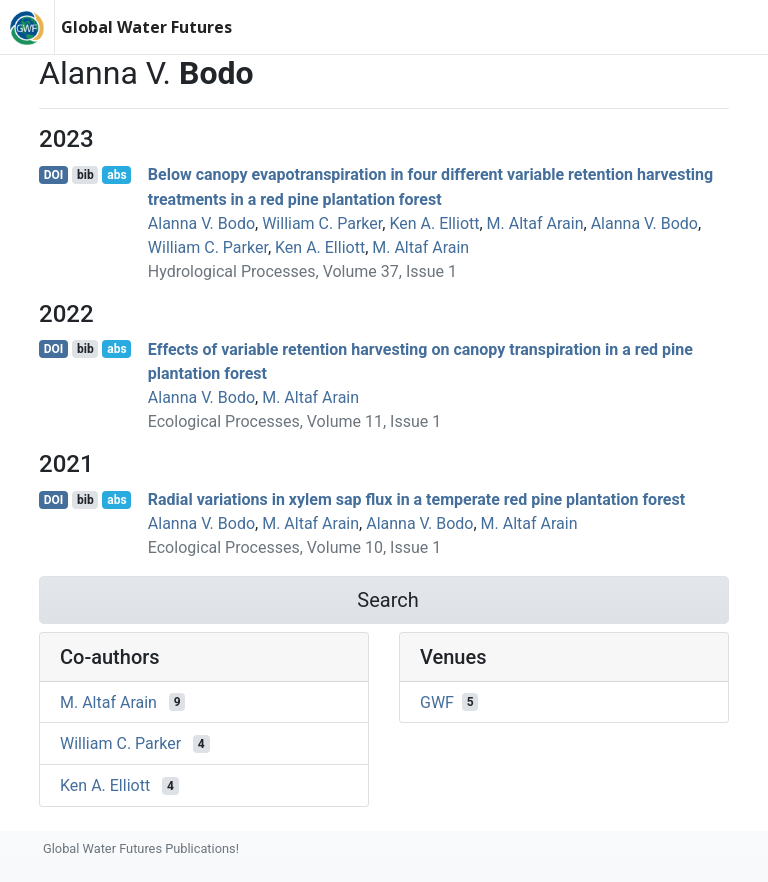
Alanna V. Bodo (201, 223)
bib (85, 175)
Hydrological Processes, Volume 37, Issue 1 (302, 271)
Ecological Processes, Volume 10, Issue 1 (294, 547)
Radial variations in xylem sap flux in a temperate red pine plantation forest (416, 499)
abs (116, 175)
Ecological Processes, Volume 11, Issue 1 (294, 421)
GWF (437, 701)
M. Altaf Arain (535, 223)
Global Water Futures (146, 27)
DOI (54, 175)
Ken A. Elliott (434, 223)
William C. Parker (322, 223)
